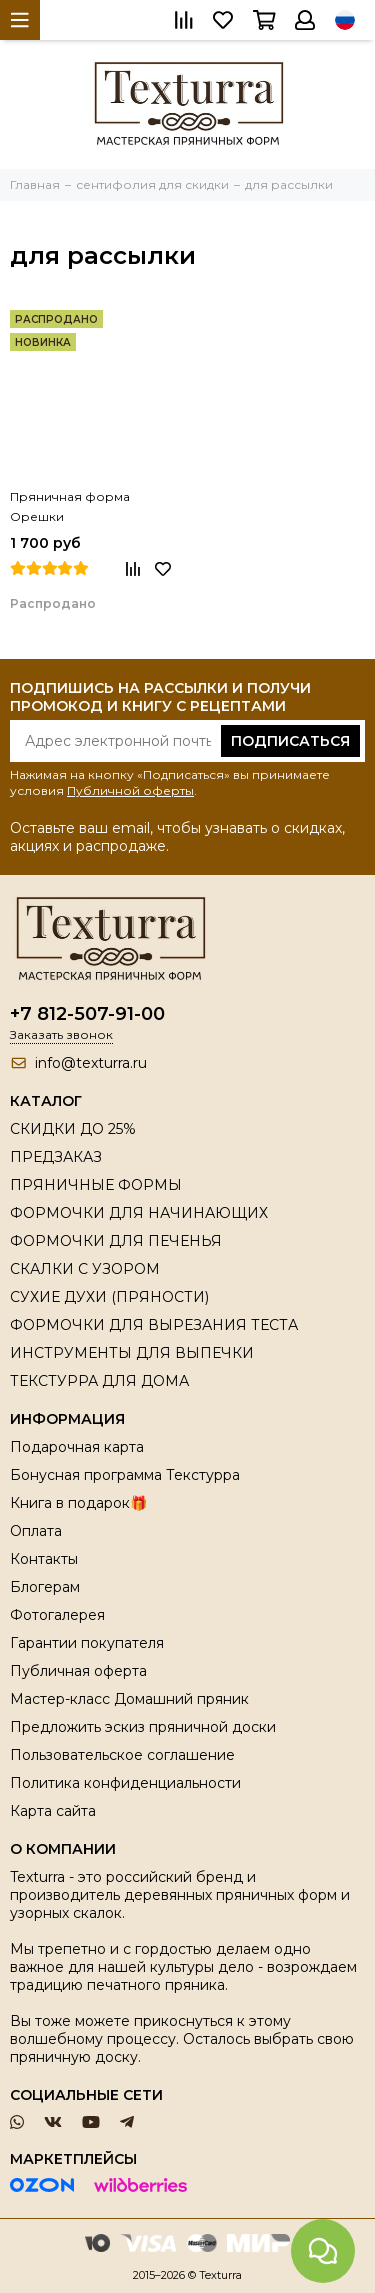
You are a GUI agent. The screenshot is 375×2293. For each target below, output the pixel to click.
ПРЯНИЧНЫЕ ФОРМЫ (96, 1185)
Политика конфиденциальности (125, 1783)
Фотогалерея (57, 1615)
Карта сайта (53, 1811)
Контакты (44, 1559)
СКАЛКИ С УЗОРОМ (85, 1269)
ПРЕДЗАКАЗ (56, 1157)
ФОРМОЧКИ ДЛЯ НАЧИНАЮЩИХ (139, 1213)
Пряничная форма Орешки (70, 506)
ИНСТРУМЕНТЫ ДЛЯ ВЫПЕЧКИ (132, 1353)
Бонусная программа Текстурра (125, 1475)
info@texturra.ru (91, 1063)
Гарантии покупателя (87, 1643)
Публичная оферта (78, 1671)
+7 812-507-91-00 (87, 1014)
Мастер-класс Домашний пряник (129, 1699)
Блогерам (45, 1587)
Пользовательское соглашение (122, 1755)
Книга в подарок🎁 (78, 1503)
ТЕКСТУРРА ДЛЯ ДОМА (99, 1381)
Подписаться (290, 741)
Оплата (36, 1531)
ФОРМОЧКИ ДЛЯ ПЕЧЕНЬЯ (116, 1241)
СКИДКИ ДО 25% (73, 1129)
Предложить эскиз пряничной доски (143, 1727)
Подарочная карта (77, 1447)
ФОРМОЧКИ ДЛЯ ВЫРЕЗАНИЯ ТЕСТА (154, 1325)
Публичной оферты (130, 790)
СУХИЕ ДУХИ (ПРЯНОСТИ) (109, 1297)
